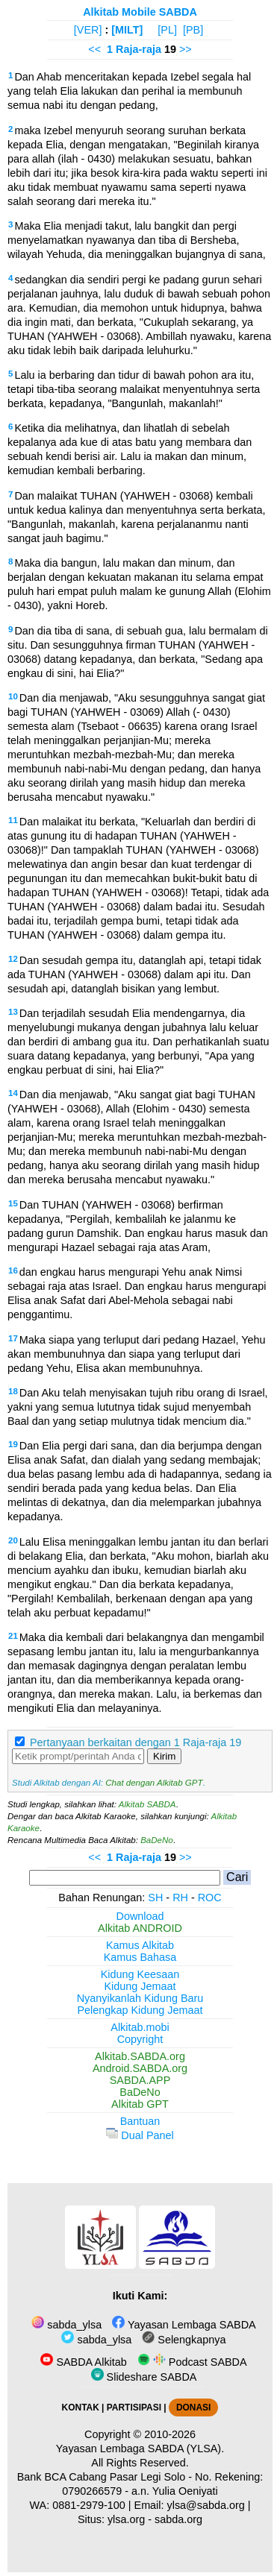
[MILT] (127, 30)
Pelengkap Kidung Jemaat (139, 2010)
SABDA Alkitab (83, 2362)
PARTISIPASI (134, 2407)
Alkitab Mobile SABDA (140, 12)
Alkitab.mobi (140, 2027)
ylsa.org (126, 2519)
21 (13, 1635)
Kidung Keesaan (140, 1974)
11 (13, 820)
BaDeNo (156, 1840)
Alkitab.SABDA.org (140, 2056)
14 (13, 1093)
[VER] (88, 30)
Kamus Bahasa (140, 1957)
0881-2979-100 (88, 2505)
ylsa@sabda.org (206, 2505)
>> (185, 49)
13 (13, 1011)
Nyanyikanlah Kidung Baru (140, 1998)
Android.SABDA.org (140, 2068)
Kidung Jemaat (140, 1986)
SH (155, 1897)
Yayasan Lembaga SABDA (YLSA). (140, 2448)
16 (13, 1270)
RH (180, 1897)
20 (13, 1540)
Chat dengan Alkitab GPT (153, 1782)
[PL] (167, 30)
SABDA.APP (140, 2080)
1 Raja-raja (134, 49)
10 (13, 696)
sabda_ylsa (66, 2325)
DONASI (193, 2407)
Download (140, 1916)
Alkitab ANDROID (140, 1928)
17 (13, 1338)
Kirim (164, 1756)
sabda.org (178, 2519)
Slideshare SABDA (144, 2377)
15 (13, 1203)
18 (13, 1391)
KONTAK (80, 2407)
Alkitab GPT (140, 2104)
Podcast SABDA (192, 2362)
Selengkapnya (183, 2340)
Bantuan (140, 2121)
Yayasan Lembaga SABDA (183, 2325)
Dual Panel (139, 2135)
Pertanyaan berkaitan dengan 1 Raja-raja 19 (135, 1742)
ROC (210, 1897)
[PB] (193, 30)
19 (13, 1444)
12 (13, 958)
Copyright (140, 2039)
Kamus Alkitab (140, 1945)
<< (94, 49)
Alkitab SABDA (147, 1804)
